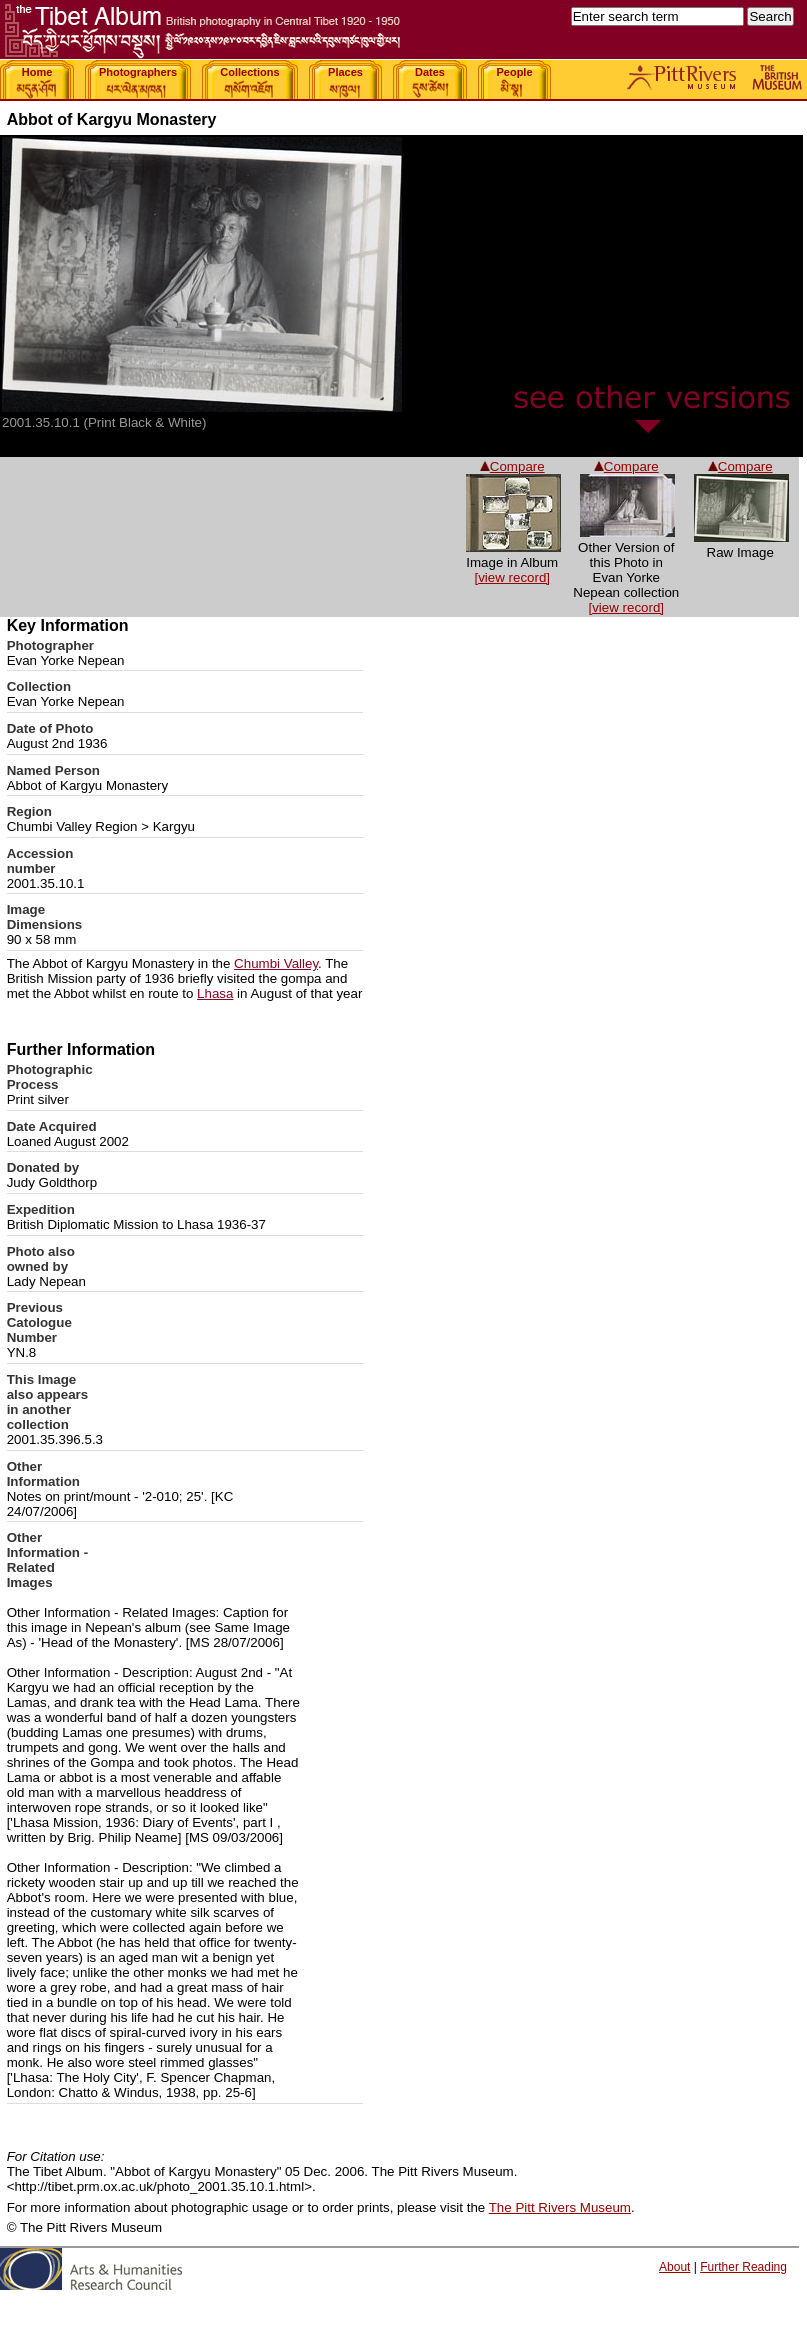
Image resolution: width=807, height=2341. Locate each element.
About (674, 2267)
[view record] (626, 607)
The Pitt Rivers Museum (560, 2207)
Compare (740, 466)
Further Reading (743, 2267)
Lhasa (215, 993)
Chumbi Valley (276, 963)
